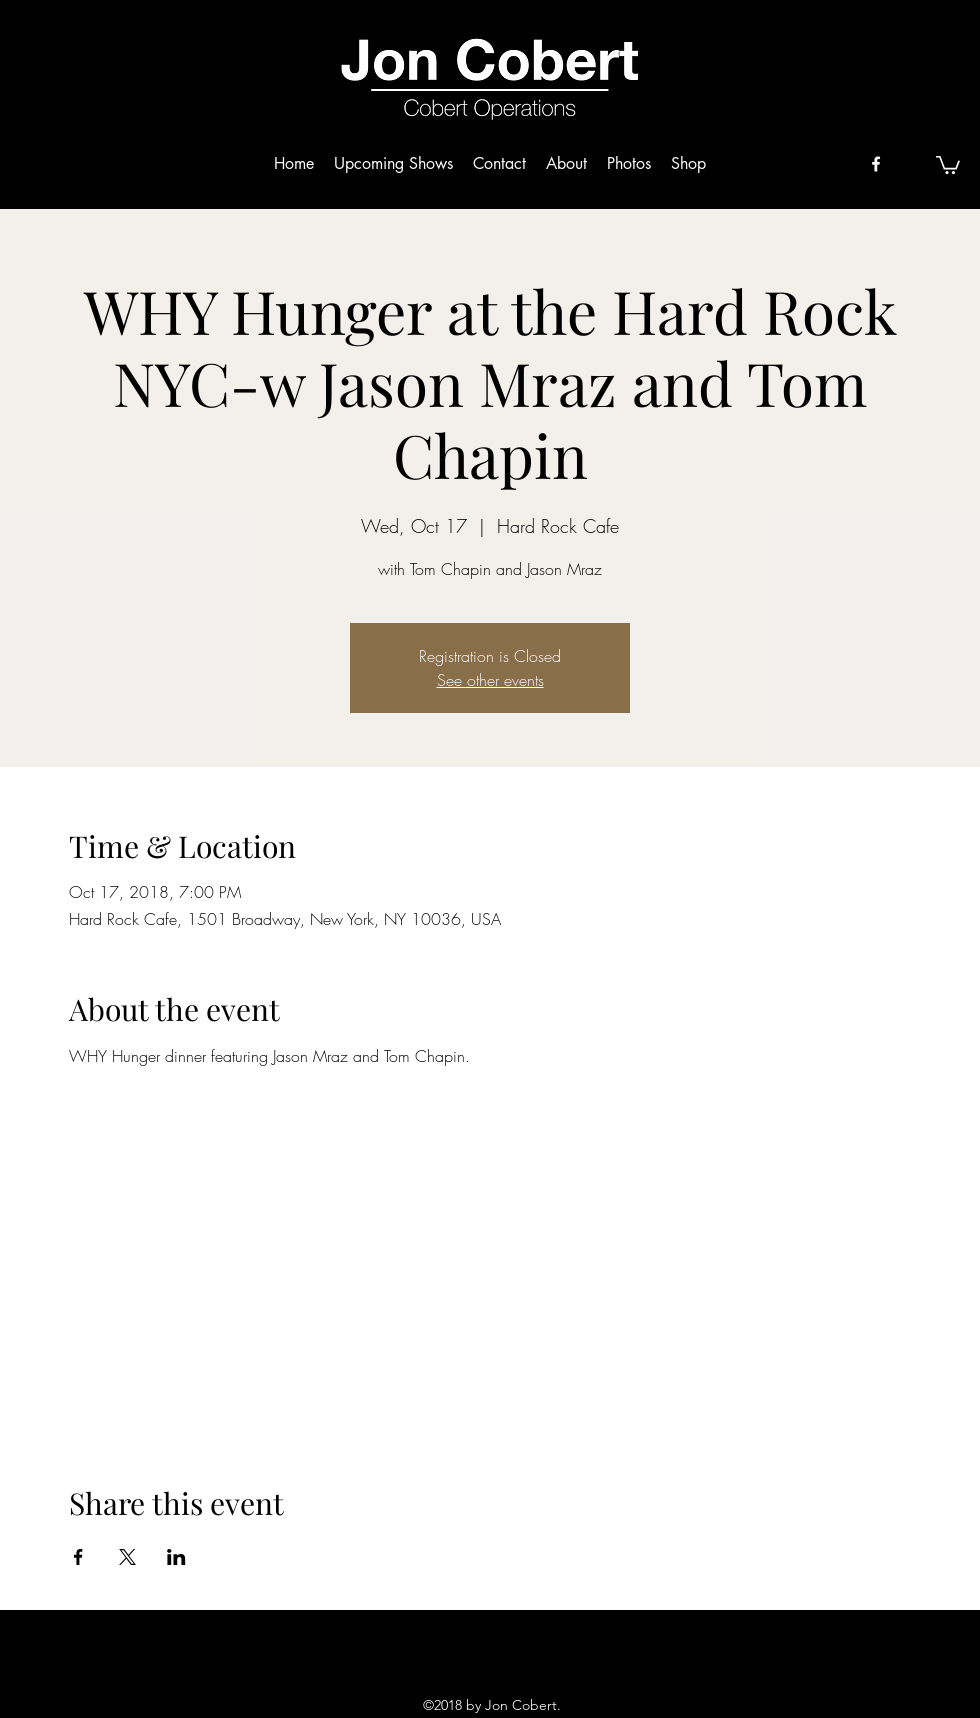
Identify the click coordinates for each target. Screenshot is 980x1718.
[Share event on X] (127, 1557)
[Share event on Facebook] (78, 1557)
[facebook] (876, 164)
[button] (948, 164)
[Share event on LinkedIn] (176, 1557)
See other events (490, 680)
